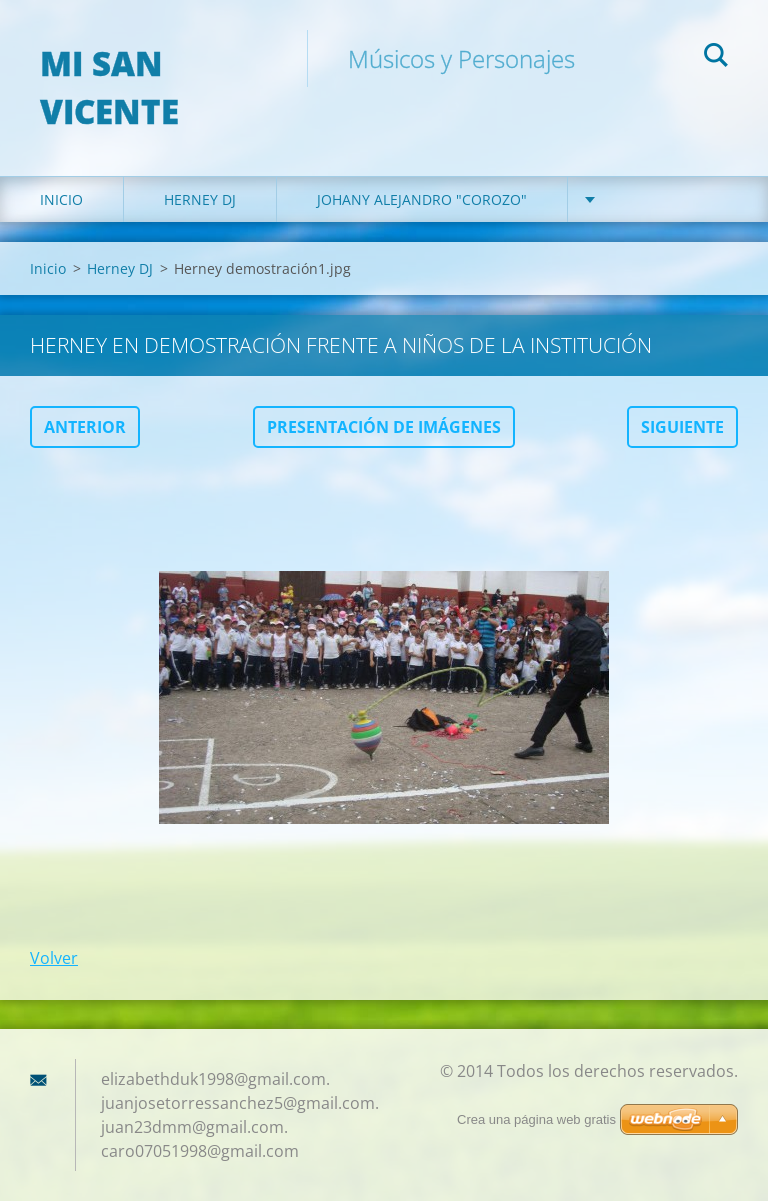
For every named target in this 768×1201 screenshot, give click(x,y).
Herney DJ (200, 199)
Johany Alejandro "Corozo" (422, 199)
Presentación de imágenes (384, 427)
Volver (54, 958)
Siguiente (682, 427)
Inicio (61, 199)
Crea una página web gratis (536, 1119)
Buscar (716, 58)
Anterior (85, 427)
